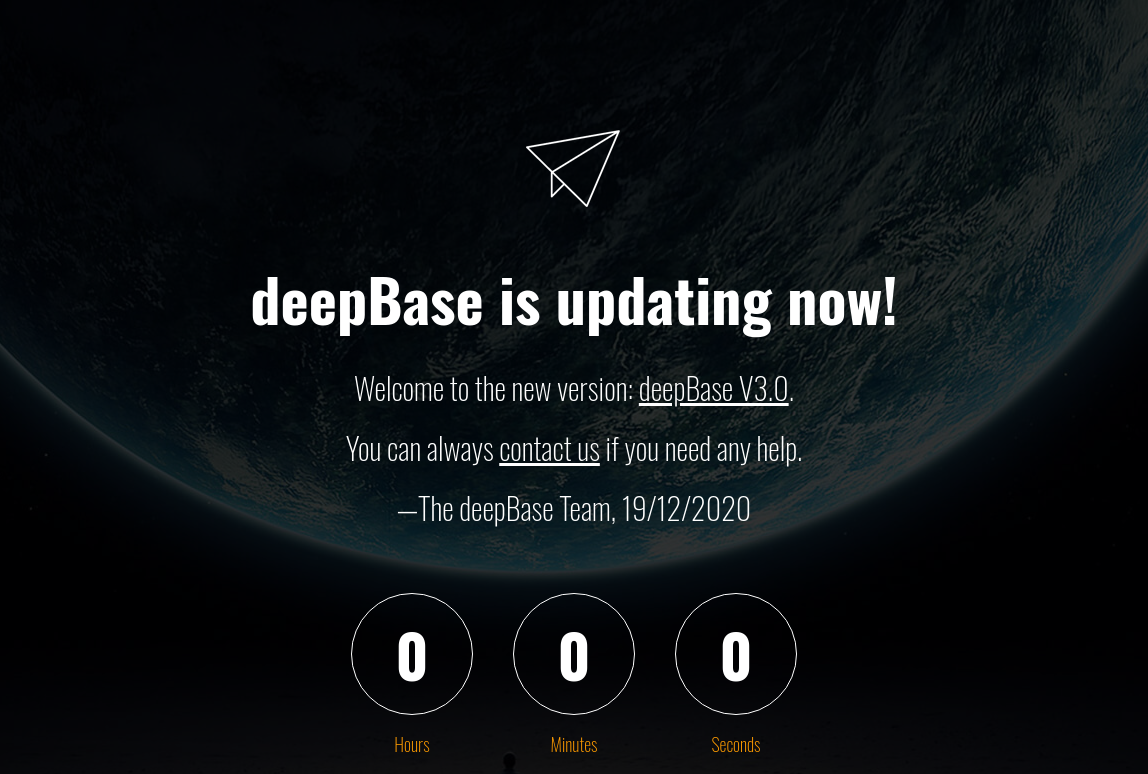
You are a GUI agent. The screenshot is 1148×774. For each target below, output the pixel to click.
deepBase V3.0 (714, 387)
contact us (549, 447)
